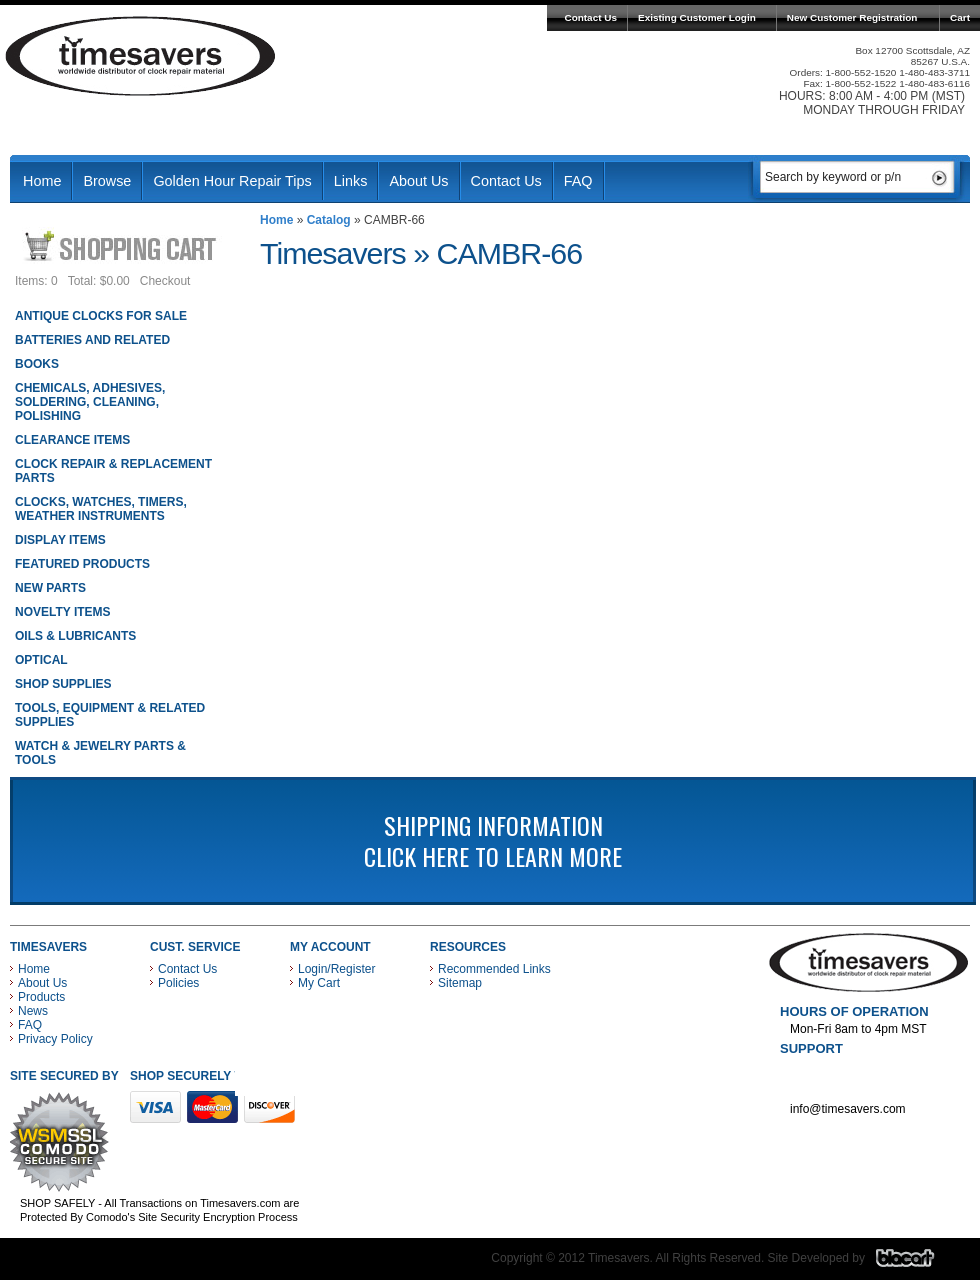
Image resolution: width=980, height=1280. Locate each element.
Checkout (165, 281)
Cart (960, 17)
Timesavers (141, 56)
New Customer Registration (852, 17)
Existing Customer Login (697, 17)
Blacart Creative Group (917, 1263)
